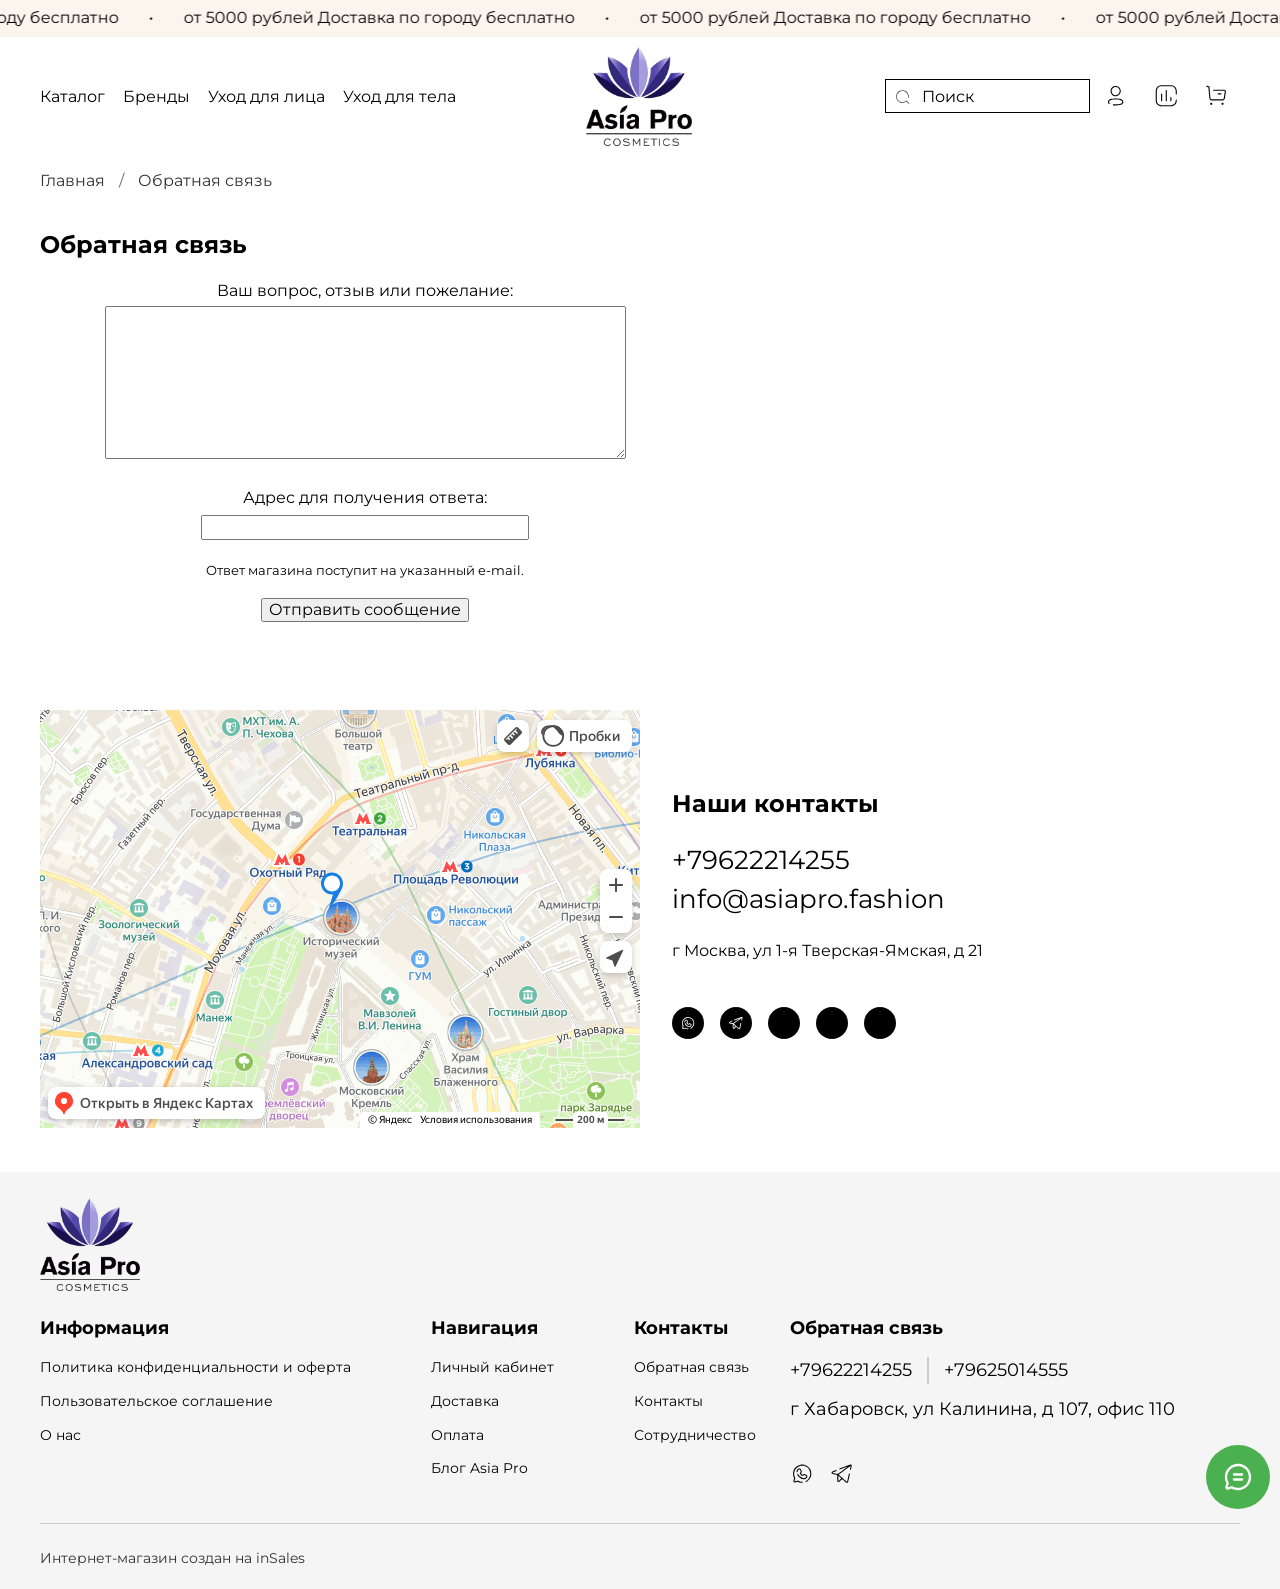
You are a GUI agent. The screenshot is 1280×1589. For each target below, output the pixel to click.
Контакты (668, 1401)
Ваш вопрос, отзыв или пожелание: (365, 290)
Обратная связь (691, 1367)
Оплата (457, 1435)
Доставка (465, 1401)
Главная (72, 180)
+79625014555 (1006, 1369)
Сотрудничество (695, 1435)
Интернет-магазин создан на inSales (172, 1558)
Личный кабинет (492, 1367)
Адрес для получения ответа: (365, 497)
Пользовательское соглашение (156, 1401)
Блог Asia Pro (479, 1468)
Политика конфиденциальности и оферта (195, 1367)
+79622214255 (761, 860)
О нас (60, 1435)
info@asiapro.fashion (808, 899)
